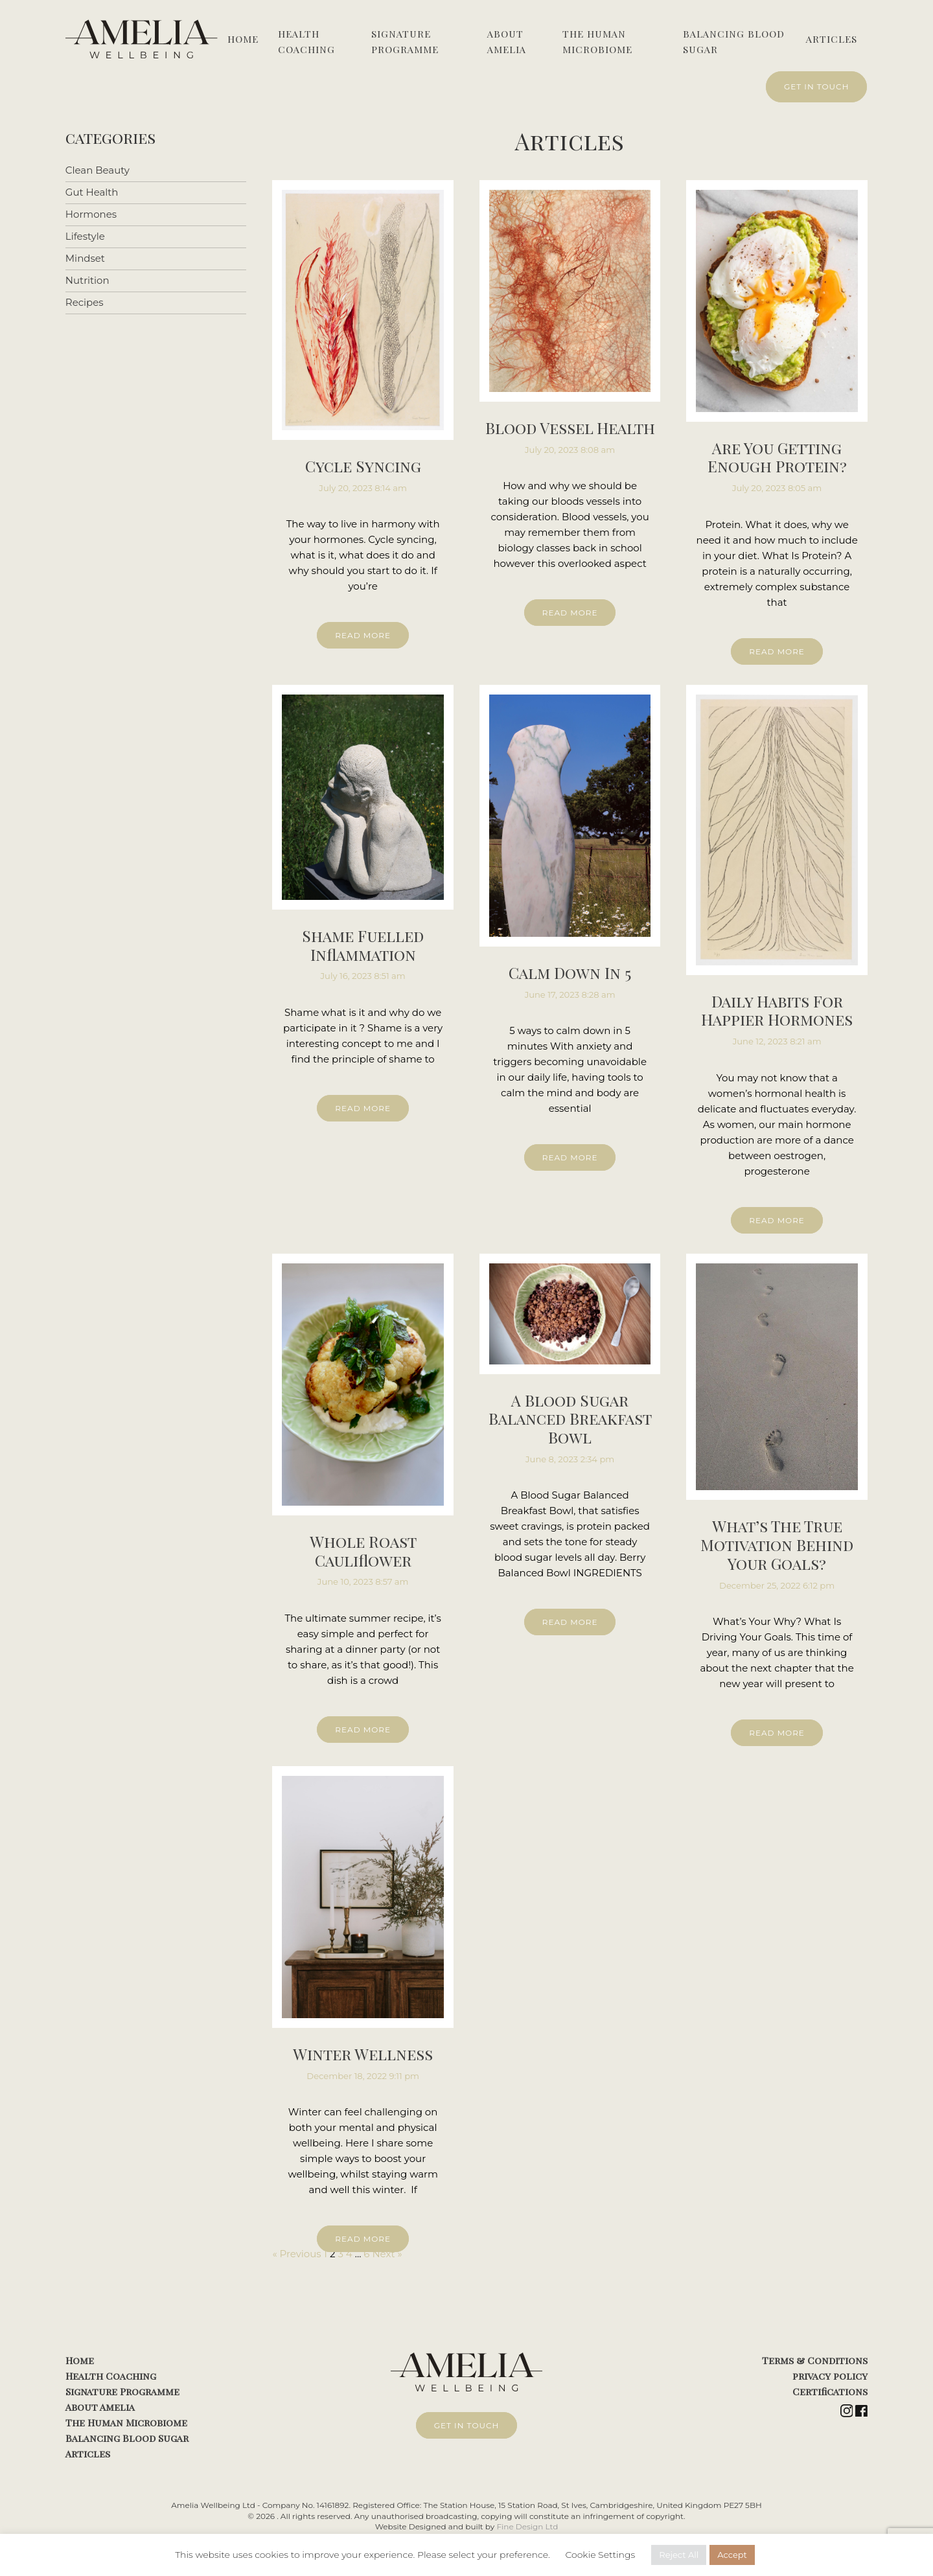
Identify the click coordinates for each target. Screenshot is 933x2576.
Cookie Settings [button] (600, 2554)
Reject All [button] (678, 2554)
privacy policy (830, 2373)
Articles (832, 38)
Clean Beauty (97, 168)
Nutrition (87, 278)
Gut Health (92, 190)
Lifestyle (85, 234)
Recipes (84, 300)
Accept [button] (732, 2554)
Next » (387, 2252)
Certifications (830, 2389)
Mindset (85, 256)
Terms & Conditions (815, 2358)
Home (243, 38)
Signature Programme (405, 41)
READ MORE (363, 633)
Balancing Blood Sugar (734, 41)
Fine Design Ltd (527, 2524)
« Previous (296, 2252)
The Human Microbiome (597, 41)
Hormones (91, 212)
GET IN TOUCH (817, 86)
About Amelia (506, 41)
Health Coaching (306, 41)
